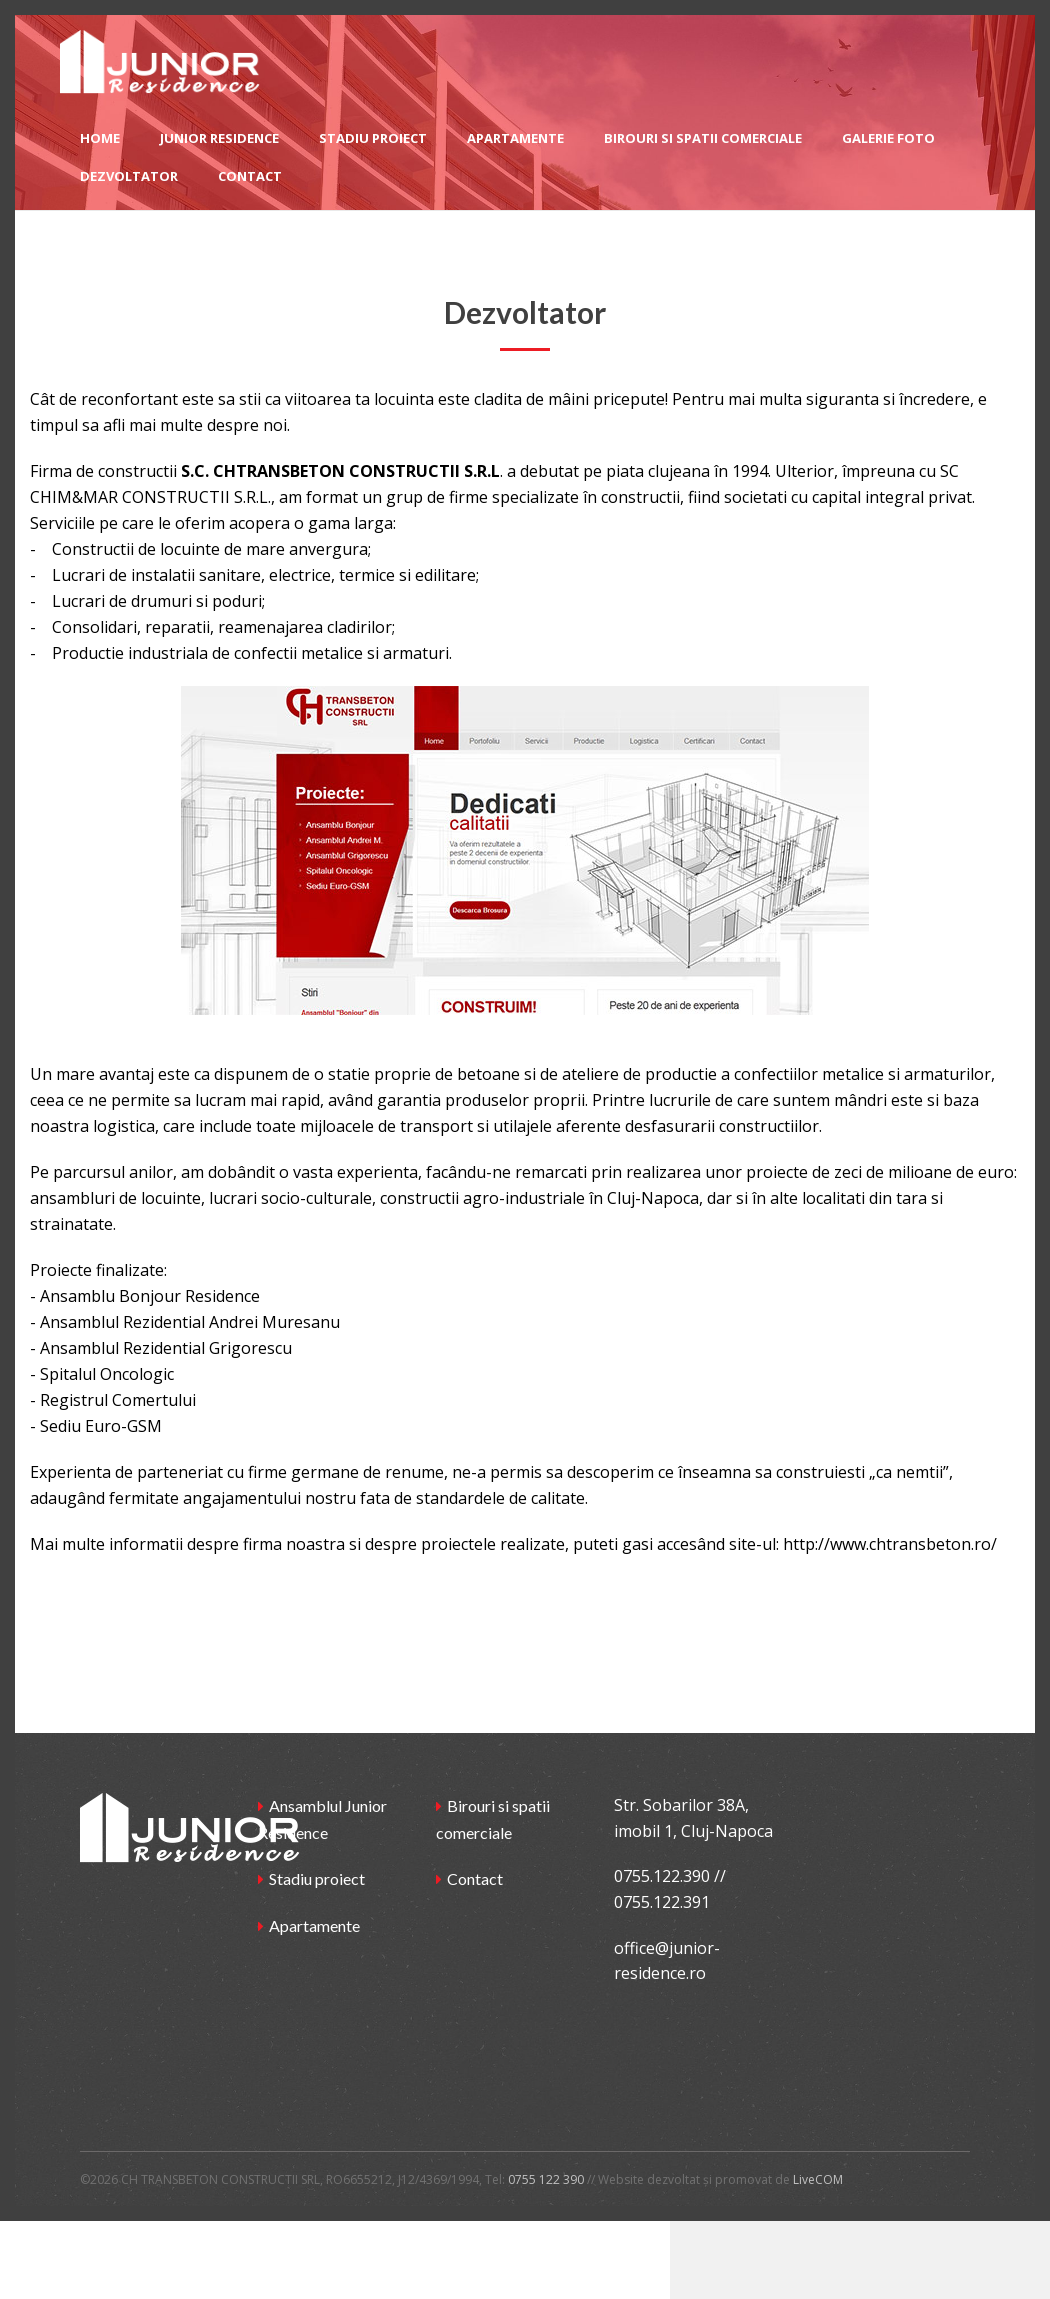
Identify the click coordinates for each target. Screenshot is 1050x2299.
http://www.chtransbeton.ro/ (890, 1544)
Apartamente (314, 1925)
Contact (475, 1878)
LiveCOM (818, 2179)
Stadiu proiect (317, 1878)
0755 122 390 (546, 2179)
